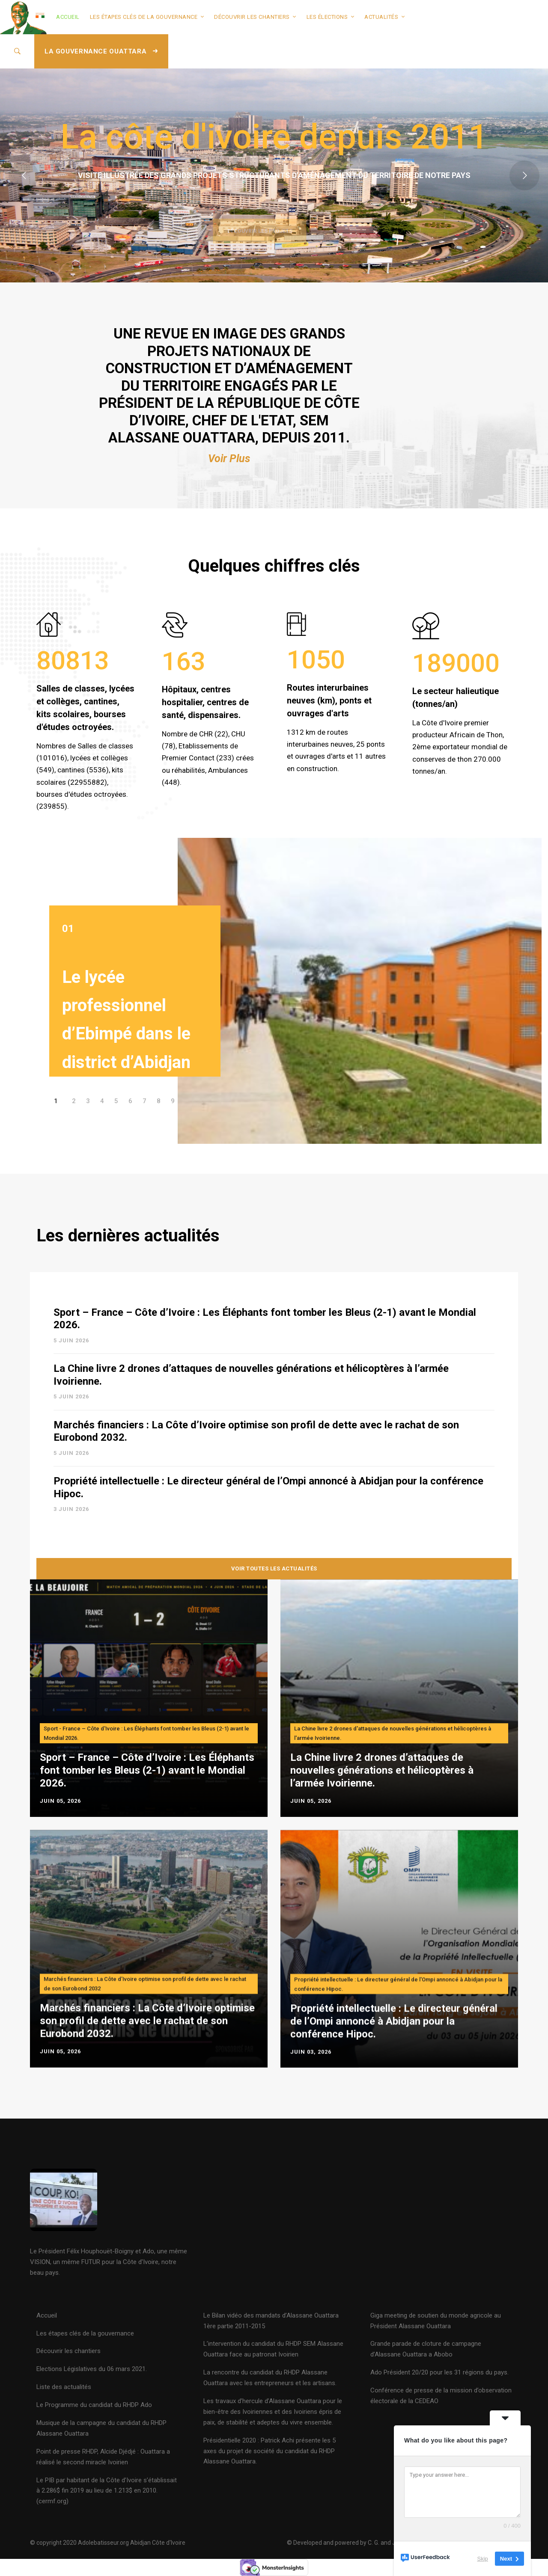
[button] (56, 1149)
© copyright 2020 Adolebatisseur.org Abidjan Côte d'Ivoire (107, 2542)
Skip (482, 2558)
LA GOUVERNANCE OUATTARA (101, 51)
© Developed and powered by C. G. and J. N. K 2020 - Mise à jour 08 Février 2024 (393, 2542)
